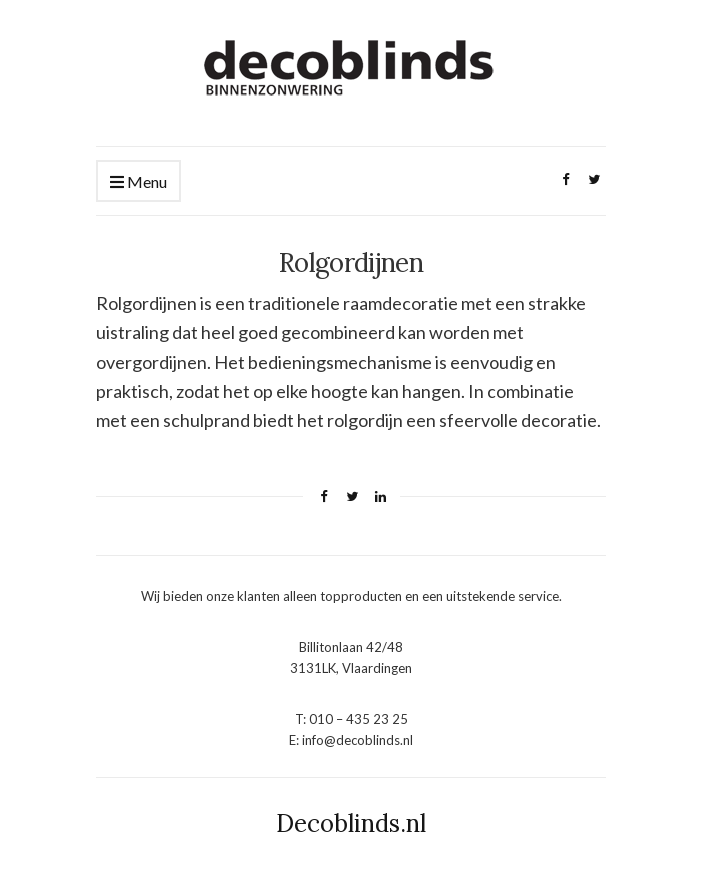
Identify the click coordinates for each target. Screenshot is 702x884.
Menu (138, 182)
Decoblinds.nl (351, 823)
